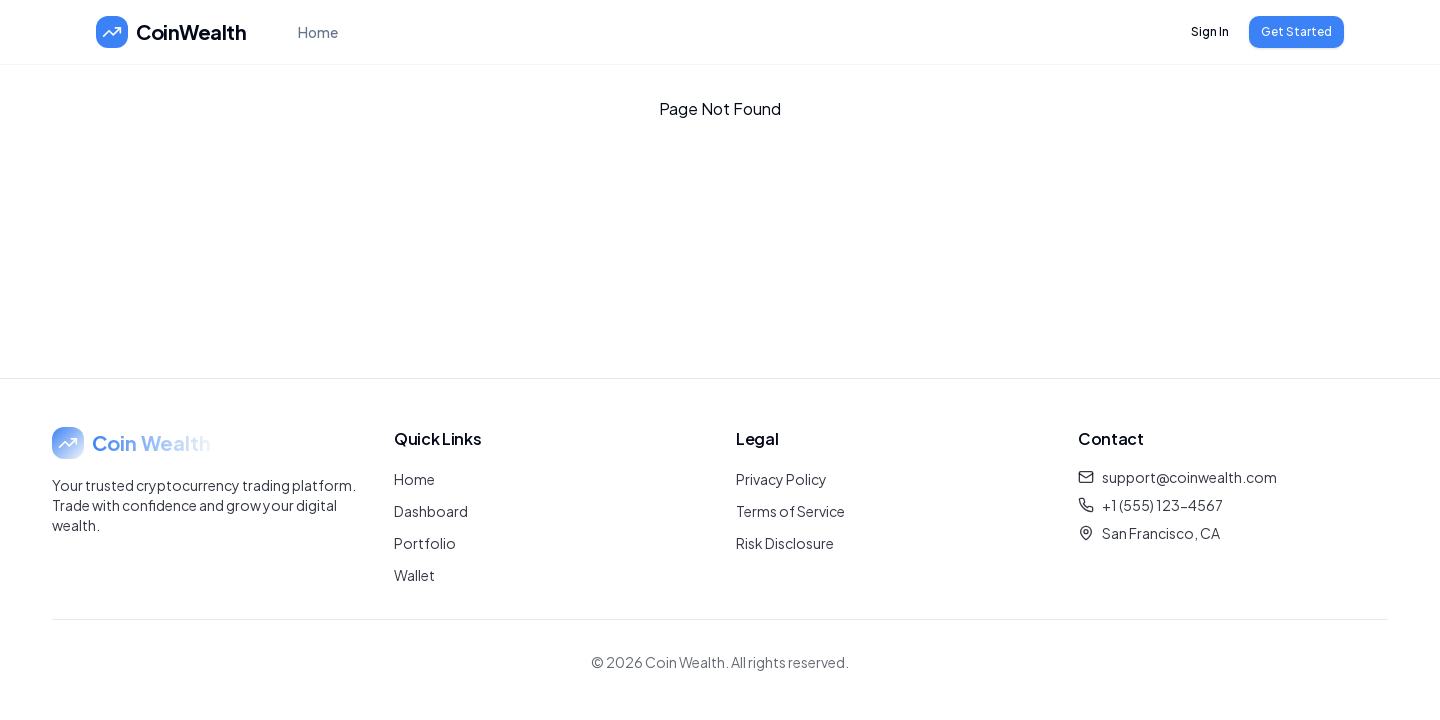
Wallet (414, 575)
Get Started (1296, 31)
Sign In (1210, 31)
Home (318, 32)
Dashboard (431, 511)
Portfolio (425, 543)
